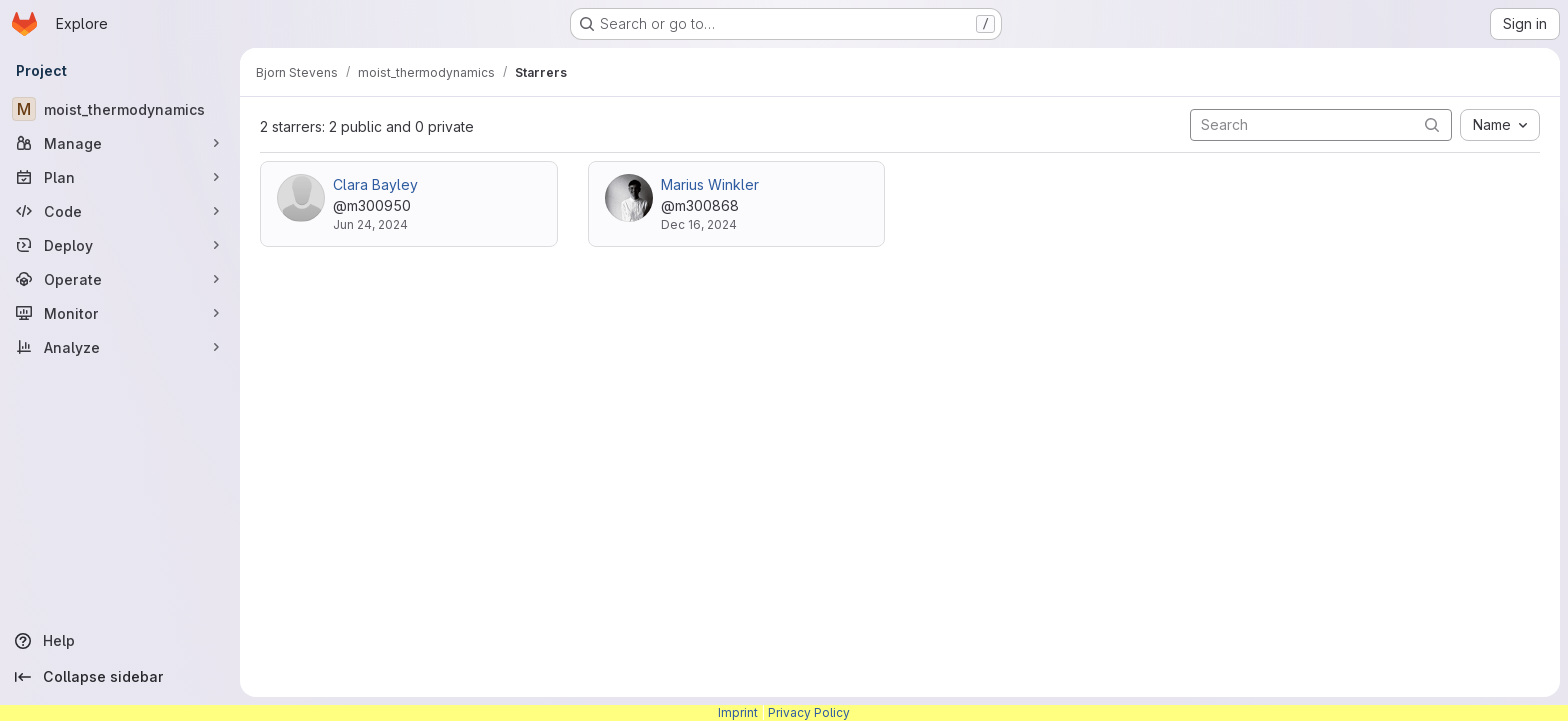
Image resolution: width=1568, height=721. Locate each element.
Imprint (738, 712)
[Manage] (120, 143)
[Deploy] (120, 245)
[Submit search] (1432, 124)
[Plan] (120, 177)
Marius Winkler (710, 184)
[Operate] (120, 279)
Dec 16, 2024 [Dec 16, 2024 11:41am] (699, 224)
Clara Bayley (375, 184)
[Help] (120, 641)
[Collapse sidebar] (120, 677)
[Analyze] (120, 347)
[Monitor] (120, 313)
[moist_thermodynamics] (120, 109)
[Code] (120, 211)
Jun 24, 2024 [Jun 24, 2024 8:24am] (370, 224)
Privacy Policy (809, 712)
